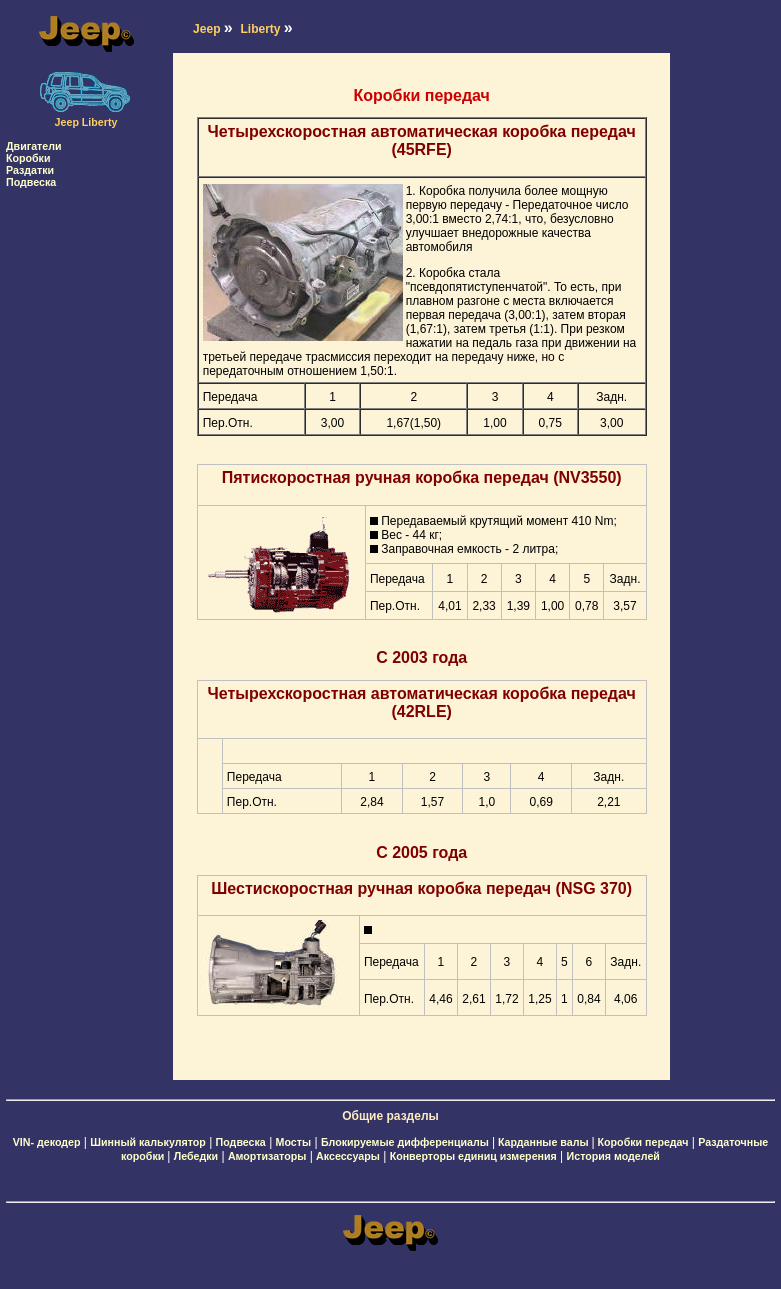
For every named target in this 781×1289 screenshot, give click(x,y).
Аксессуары (348, 1156)
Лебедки (196, 1156)
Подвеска (31, 182)
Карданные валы (545, 1142)
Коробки (28, 158)
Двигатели (34, 146)
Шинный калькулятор (148, 1142)
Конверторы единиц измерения (473, 1156)
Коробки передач (643, 1142)
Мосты (294, 1142)
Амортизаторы (267, 1156)
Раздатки (30, 170)
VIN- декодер (47, 1142)
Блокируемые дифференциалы (406, 1142)
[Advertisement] (86, 488)
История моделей (613, 1156)
